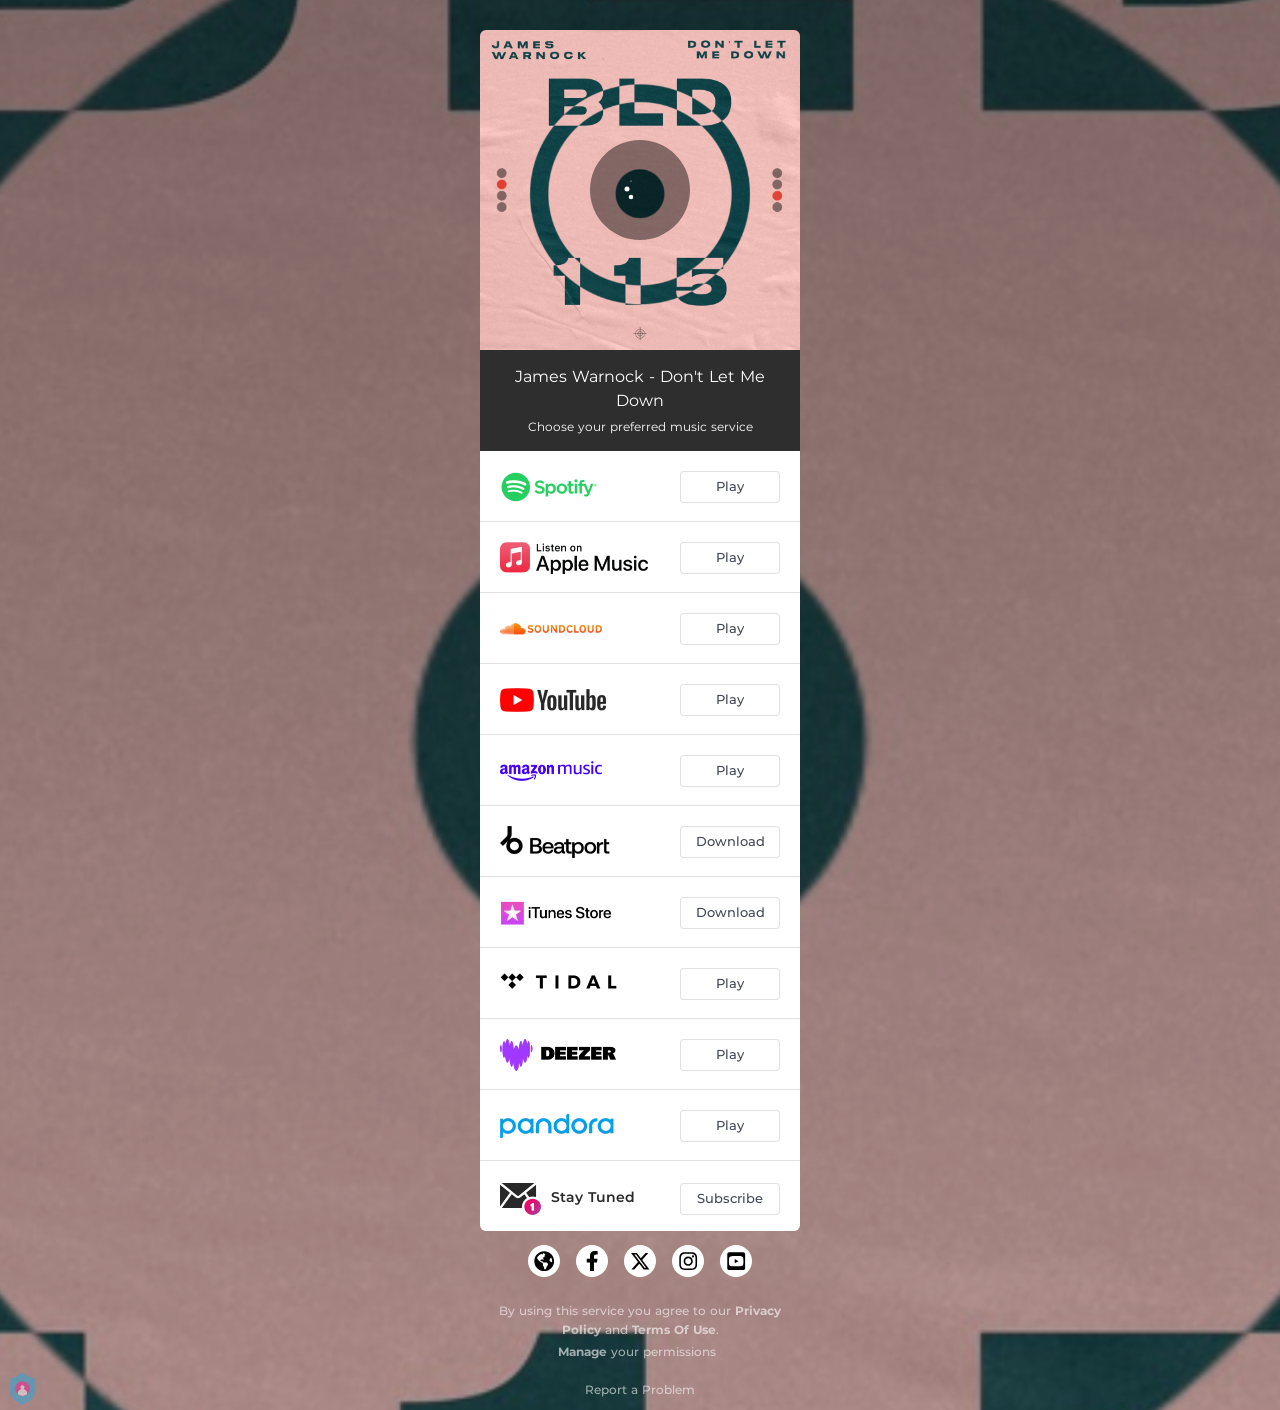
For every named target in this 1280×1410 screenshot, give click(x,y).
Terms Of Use (674, 1329)
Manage (582, 1351)
